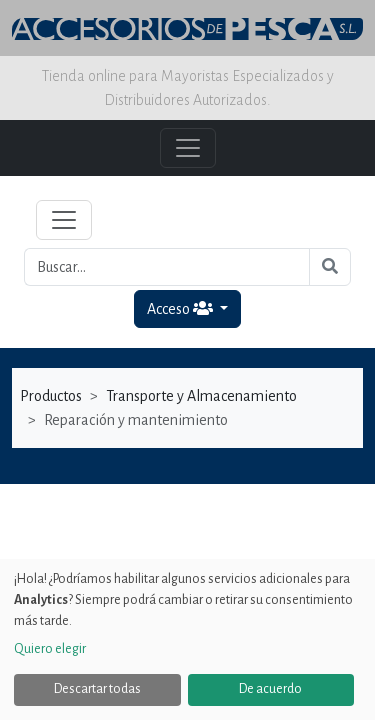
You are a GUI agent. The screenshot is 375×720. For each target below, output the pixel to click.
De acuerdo (270, 689)
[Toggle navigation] (64, 220)
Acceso (181, 308)
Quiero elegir (50, 649)
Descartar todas (97, 689)
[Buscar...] (167, 267)
